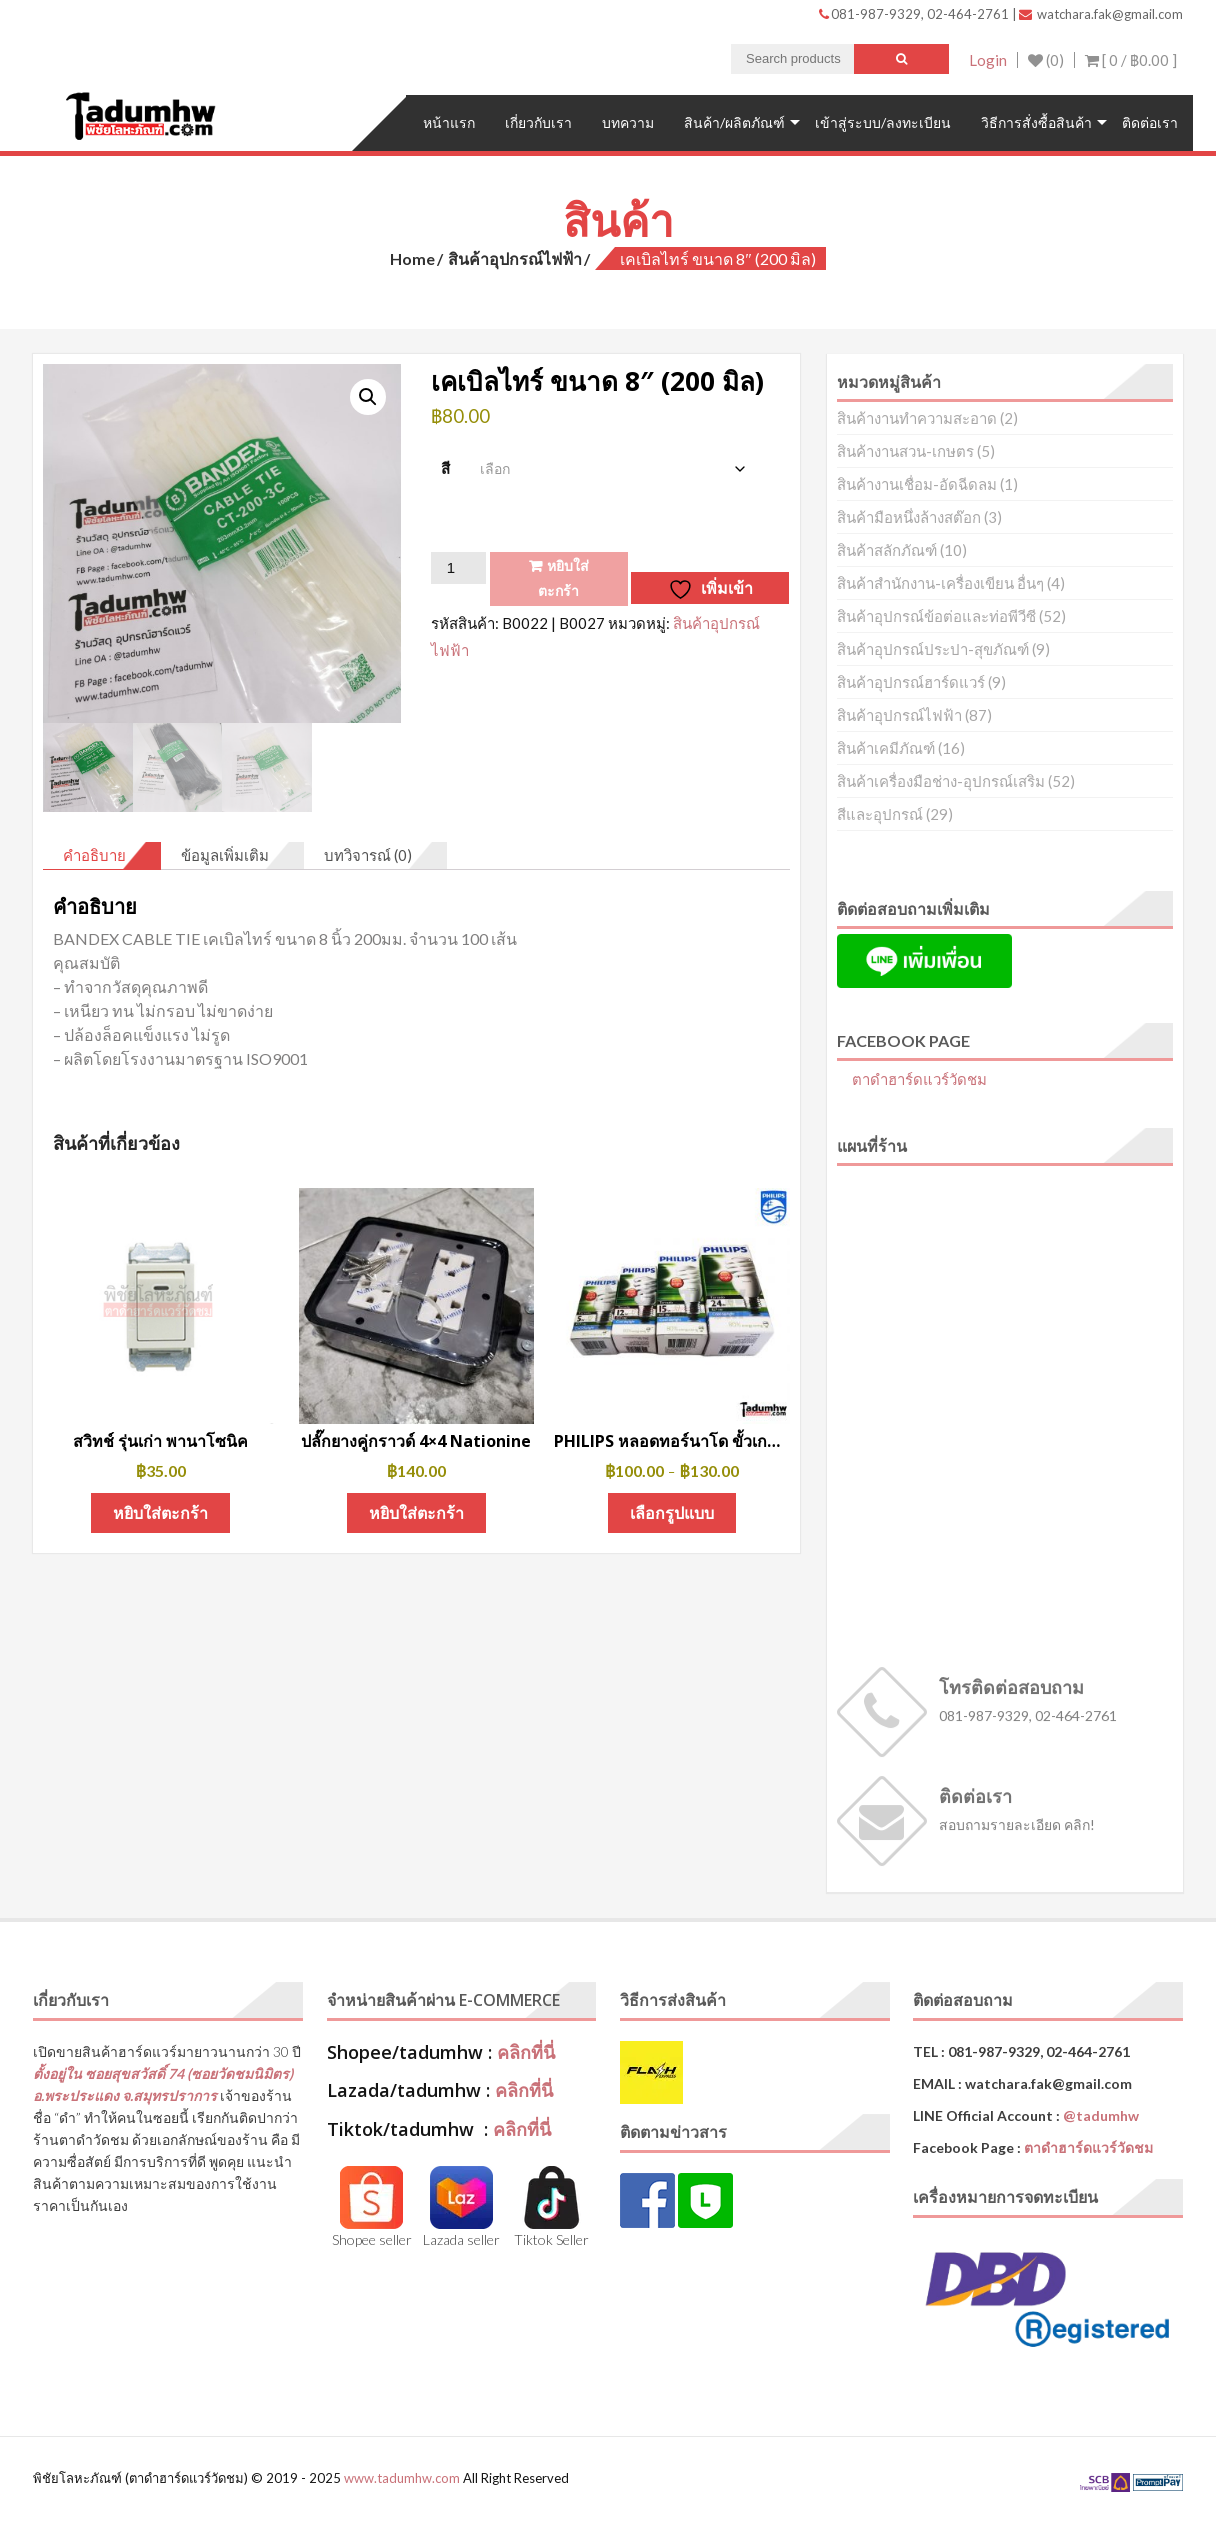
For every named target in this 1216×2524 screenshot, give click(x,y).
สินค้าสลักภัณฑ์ (887, 550)
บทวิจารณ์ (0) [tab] (368, 855)
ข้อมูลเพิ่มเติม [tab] (225, 855)
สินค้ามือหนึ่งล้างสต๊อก (909, 517)
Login (988, 60)
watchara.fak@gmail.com (1101, 14)
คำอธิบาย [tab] (94, 855)
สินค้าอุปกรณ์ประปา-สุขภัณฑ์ (933, 649)
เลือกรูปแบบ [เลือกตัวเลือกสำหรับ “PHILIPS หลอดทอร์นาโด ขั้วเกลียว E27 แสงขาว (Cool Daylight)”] (672, 1512)
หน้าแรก (449, 122)
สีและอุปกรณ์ (880, 814)
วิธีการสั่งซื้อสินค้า (1036, 122)
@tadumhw (1101, 2115)
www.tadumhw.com (402, 2478)
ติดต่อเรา (1150, 122)
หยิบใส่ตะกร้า (563, 578)
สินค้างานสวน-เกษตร (905, 451)
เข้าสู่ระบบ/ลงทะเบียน (883, 122)
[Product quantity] (458, 568)
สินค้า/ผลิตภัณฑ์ (734, 122)
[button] (368, 397)
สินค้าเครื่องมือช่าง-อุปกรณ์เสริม (941, 781)
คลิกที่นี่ (526, 2052)
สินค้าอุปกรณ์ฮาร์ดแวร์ (911, 682)
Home (412, 258)
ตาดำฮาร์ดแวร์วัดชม (919, 1079)
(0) (1046, 60)
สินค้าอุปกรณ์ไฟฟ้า (515, 258)
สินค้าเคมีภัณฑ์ (886, 748)
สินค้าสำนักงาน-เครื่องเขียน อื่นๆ (940, 583)
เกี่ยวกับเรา (538, 122)
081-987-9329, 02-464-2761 (915, 14)
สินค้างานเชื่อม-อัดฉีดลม (917, 484)
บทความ (628, 122)
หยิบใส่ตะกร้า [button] (160, 1512)
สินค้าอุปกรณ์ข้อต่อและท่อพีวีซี (936, 616)
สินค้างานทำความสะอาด (917, 418)
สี (445, 468)
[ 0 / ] (1131, 60)
